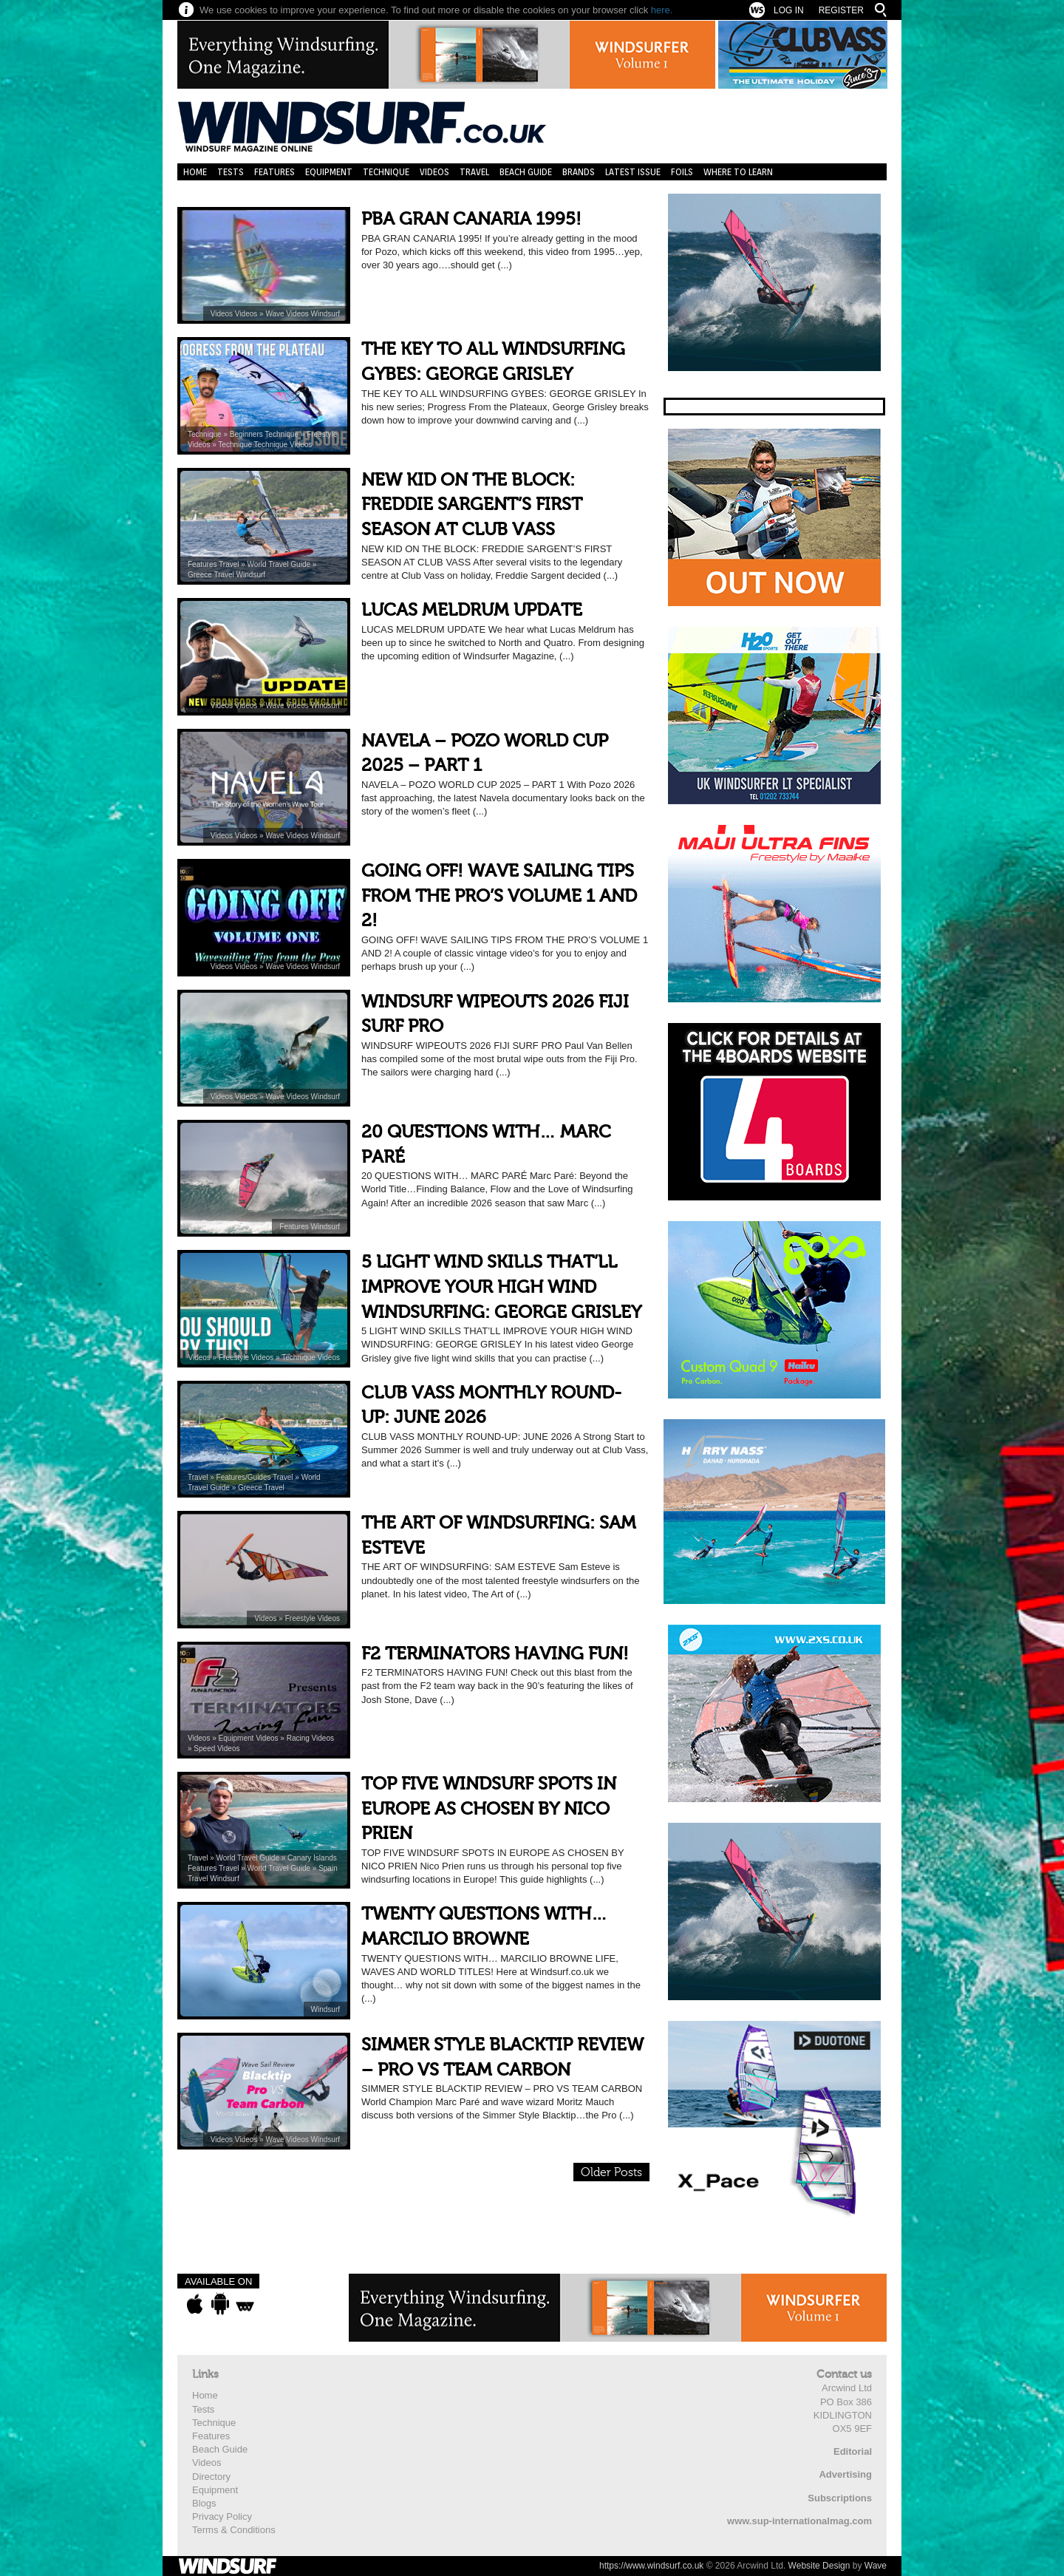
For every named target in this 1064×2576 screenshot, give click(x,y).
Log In (789, 10)
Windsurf (325, 314)
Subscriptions (840, 2498)
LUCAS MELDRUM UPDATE (471, 610)
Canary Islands (312, 1858)
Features (274, 171)
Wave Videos (287, 314)
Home (195, 171)
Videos (434, 171)
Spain (328, 1868)
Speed (205, 1748)
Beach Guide (525, 171)
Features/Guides (244, 1477)
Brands (578, 171)
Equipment (328, 171)
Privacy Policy (222, 2516)
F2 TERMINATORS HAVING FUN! (495, 1654)
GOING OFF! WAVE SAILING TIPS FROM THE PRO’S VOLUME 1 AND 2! (499, 896)
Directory (211, 2476)
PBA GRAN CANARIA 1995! (471, 219)
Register (841, 10)
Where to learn (738, 171)
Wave (875, 2565)
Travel (474, 171)
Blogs (204, 2503)
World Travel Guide (280, 564)
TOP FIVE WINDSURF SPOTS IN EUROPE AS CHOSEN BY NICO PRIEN (488, 1808)
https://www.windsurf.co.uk (651, 2565)
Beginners (247, 434)
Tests (230, 171)
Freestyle (322, 434)
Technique (386, 171)
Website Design (819, 2565)
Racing (299, 1738)
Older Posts (611, 2172)
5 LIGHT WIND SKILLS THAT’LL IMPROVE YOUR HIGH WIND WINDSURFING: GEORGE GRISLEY (501, 1287)
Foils (682, 171)
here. (662, 10)
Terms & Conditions (234, 2529)
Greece (201, 575)
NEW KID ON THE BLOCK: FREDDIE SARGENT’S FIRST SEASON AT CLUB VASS (471, 505)
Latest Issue (633, 171)
